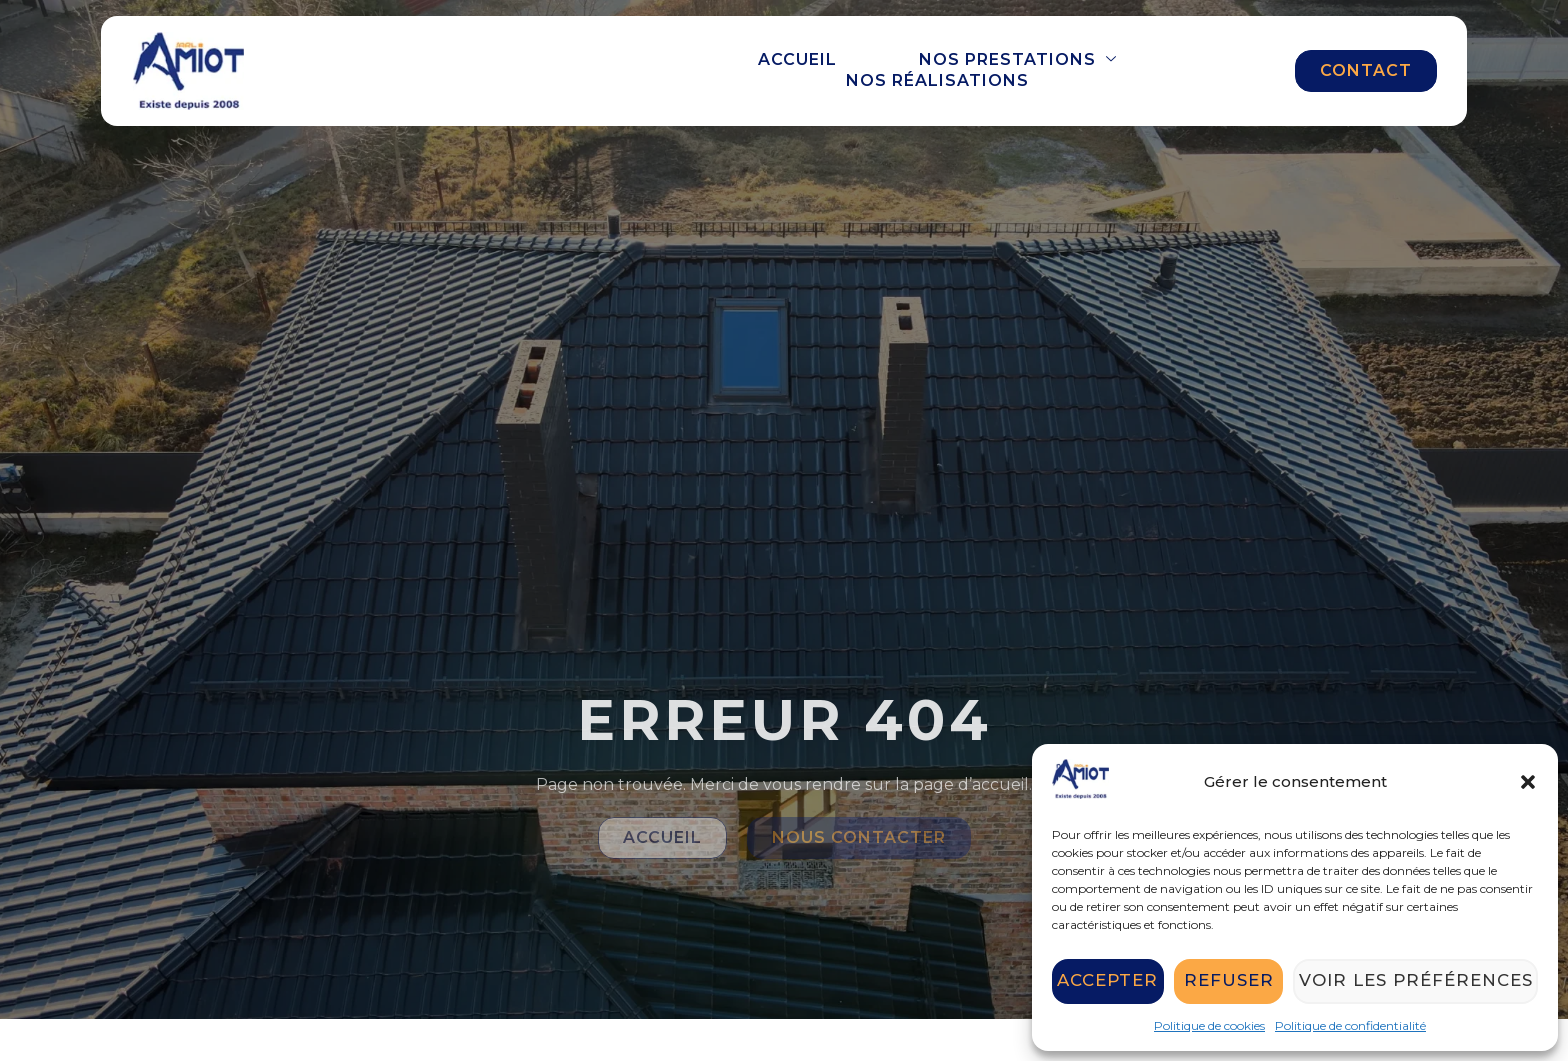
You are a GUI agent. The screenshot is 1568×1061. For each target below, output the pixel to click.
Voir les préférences (1421, 980)
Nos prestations (1018, 59)
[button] (1528, 782)
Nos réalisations (937, 80)
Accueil (797, 59)
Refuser (1236, 980)
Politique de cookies (1209, 1025)
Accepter (1110, 980)
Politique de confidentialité (1350, 1025)
